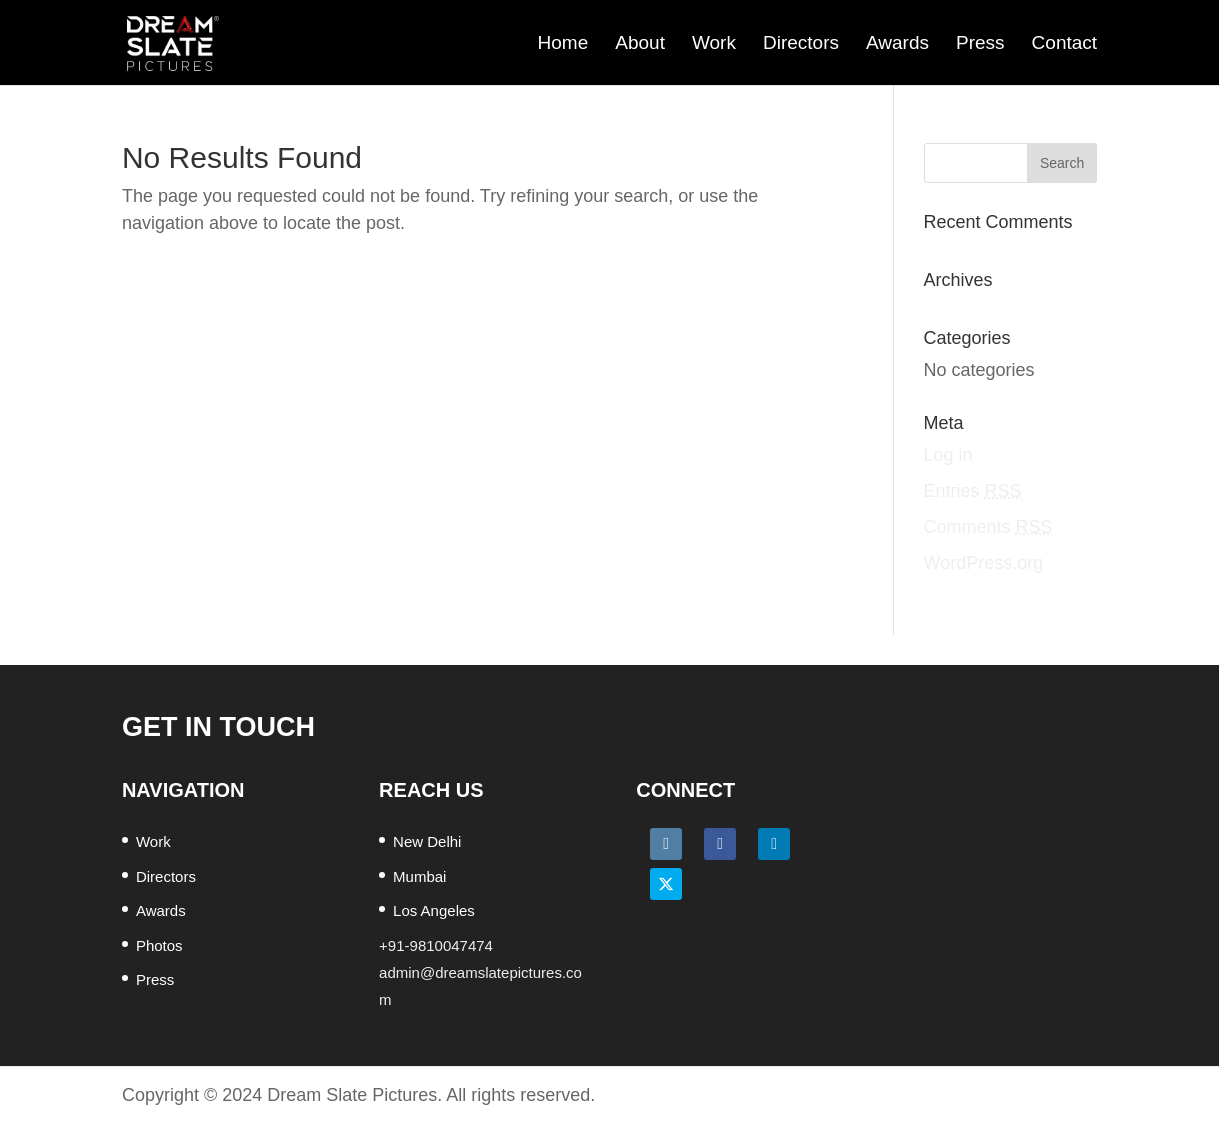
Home (563, 43)
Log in (948, 455)
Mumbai (419, 876)
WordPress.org (984, 563)
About (640, 43)
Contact (1064, 43)
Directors (801, 43)
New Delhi (427, 841)
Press (980, 43)
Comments (988, 527)
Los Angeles (434, 910)
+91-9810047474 (436, 945)
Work (714, 43)
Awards (897, 43)
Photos (159, 945)
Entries (973, 491)
